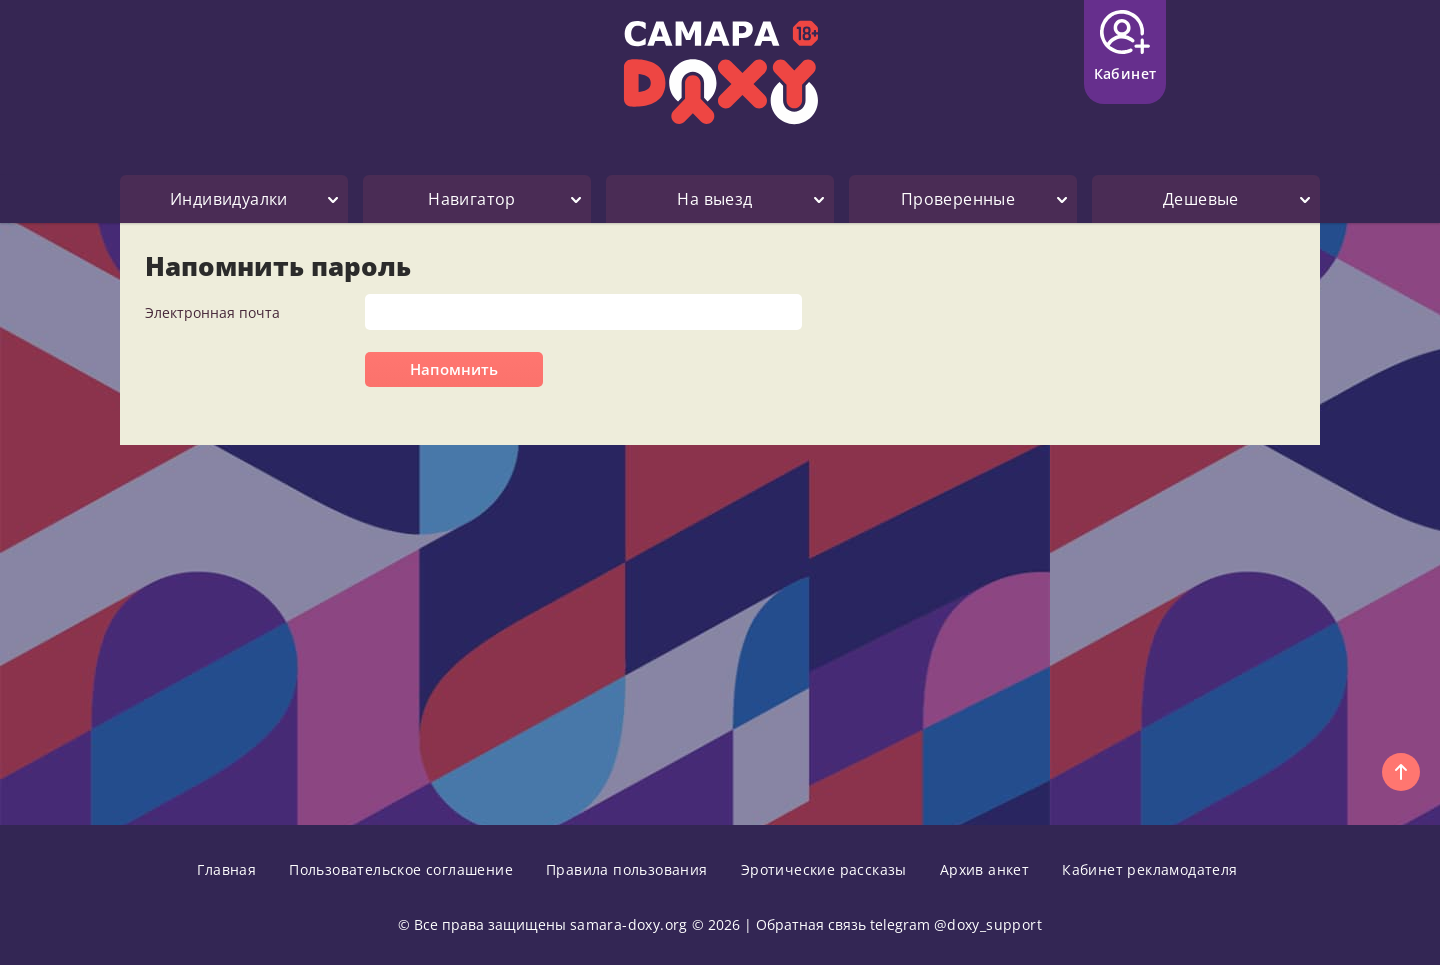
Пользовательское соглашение (401, 869)
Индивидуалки (229, 199)
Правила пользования (627, 869)
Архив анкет (984, 869)
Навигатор (472, 199)
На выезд (714, 199)
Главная (226, 869)
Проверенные (958, 199)
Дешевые (1201, 199)
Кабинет (1125, 46)
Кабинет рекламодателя (1149, 869)
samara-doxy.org (629, 924)
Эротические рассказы (824, 869)
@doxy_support (988, 924)
